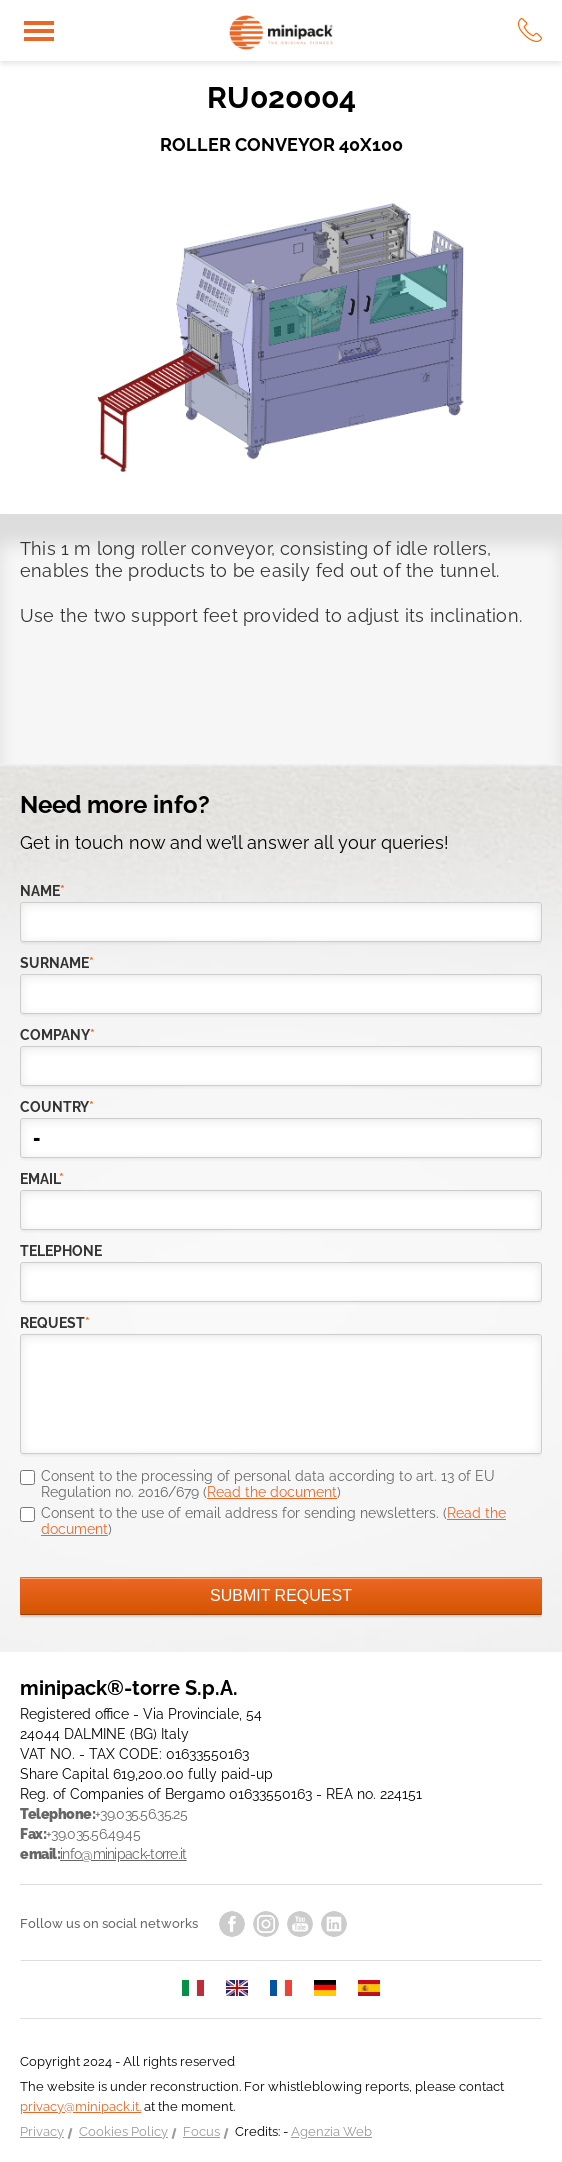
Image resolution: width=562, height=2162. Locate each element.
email (42, 1179)
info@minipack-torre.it (123, 1854)
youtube (300, 1924)
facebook (232, 1924)
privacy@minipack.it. (80, 2106)
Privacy (42, 2131)
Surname (57, 963)
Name (42, 891)
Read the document (272, 1492)
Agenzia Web (331, 2131)
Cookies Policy (123, 2131)
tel (530, 30)
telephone (61, 1251)
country (57, 1107)
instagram (266, 1924)
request (55, 1323)
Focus (201, 2131)
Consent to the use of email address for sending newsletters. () (273, 1521)
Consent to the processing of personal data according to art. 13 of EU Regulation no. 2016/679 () (268, 1484)
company (57, 1035)
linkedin (334, 1924)
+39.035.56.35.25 (141, 1814)
